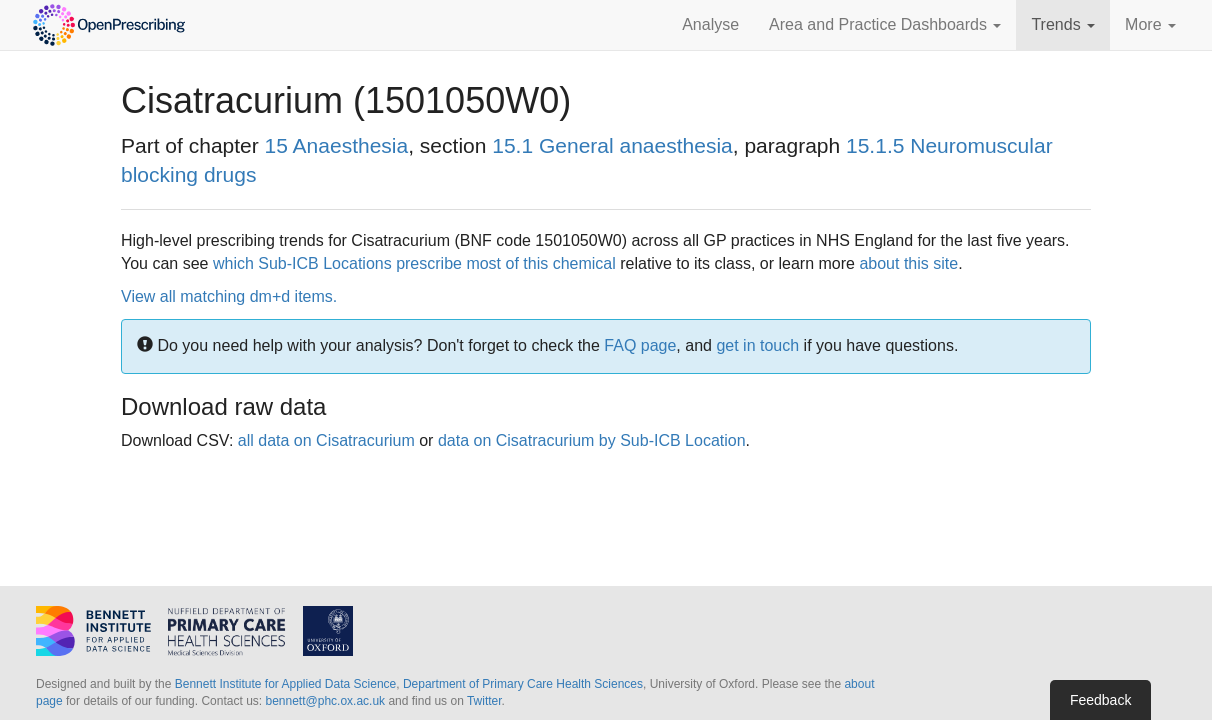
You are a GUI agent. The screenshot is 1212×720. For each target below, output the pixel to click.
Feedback (1100, 700)
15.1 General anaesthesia (612, 145)
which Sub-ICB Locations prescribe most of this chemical (414, 263)
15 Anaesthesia (337, 145)
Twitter (484, 701)
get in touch (757, 345)
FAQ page (640, 345)
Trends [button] (1063, 24)
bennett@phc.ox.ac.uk (325, 701)
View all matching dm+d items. (229, 296)
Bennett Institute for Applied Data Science (285, 684)
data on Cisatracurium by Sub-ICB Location (592, 440)
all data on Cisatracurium (326, 440)
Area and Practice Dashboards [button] (885, 24)
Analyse (710, 24)
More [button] (1150, 24)
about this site (908, 263)
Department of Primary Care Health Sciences (523, 684)
